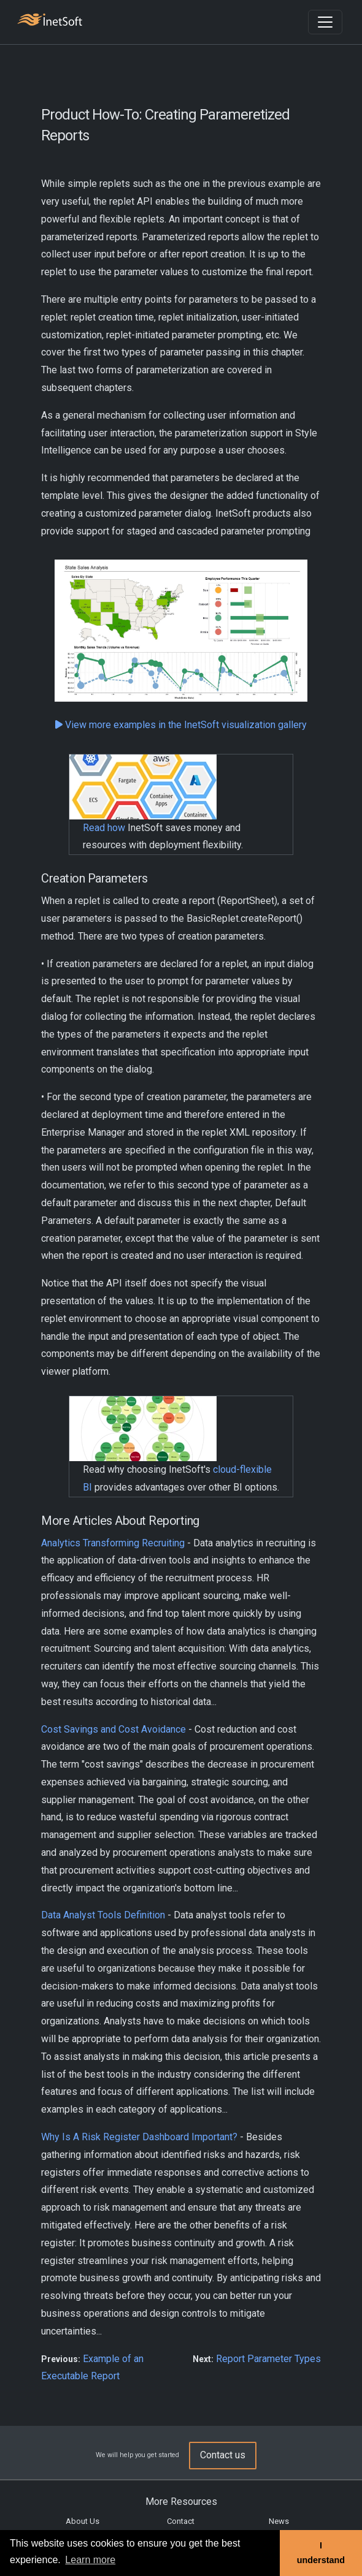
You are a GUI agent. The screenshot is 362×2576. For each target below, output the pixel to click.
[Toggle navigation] (325, 22)
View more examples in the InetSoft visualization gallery (181, 725)
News (279, 2521)
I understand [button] (321, 2552)
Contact (180, 2521)
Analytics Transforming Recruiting (113, 1543)
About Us (82, 2521)
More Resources (181, 2501)
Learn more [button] (90, 2560)
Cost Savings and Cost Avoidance (113, 1729)
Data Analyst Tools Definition (103, 1915)
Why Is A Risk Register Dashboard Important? (139, 2137)
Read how (104, 828)
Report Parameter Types (268, 2359)
